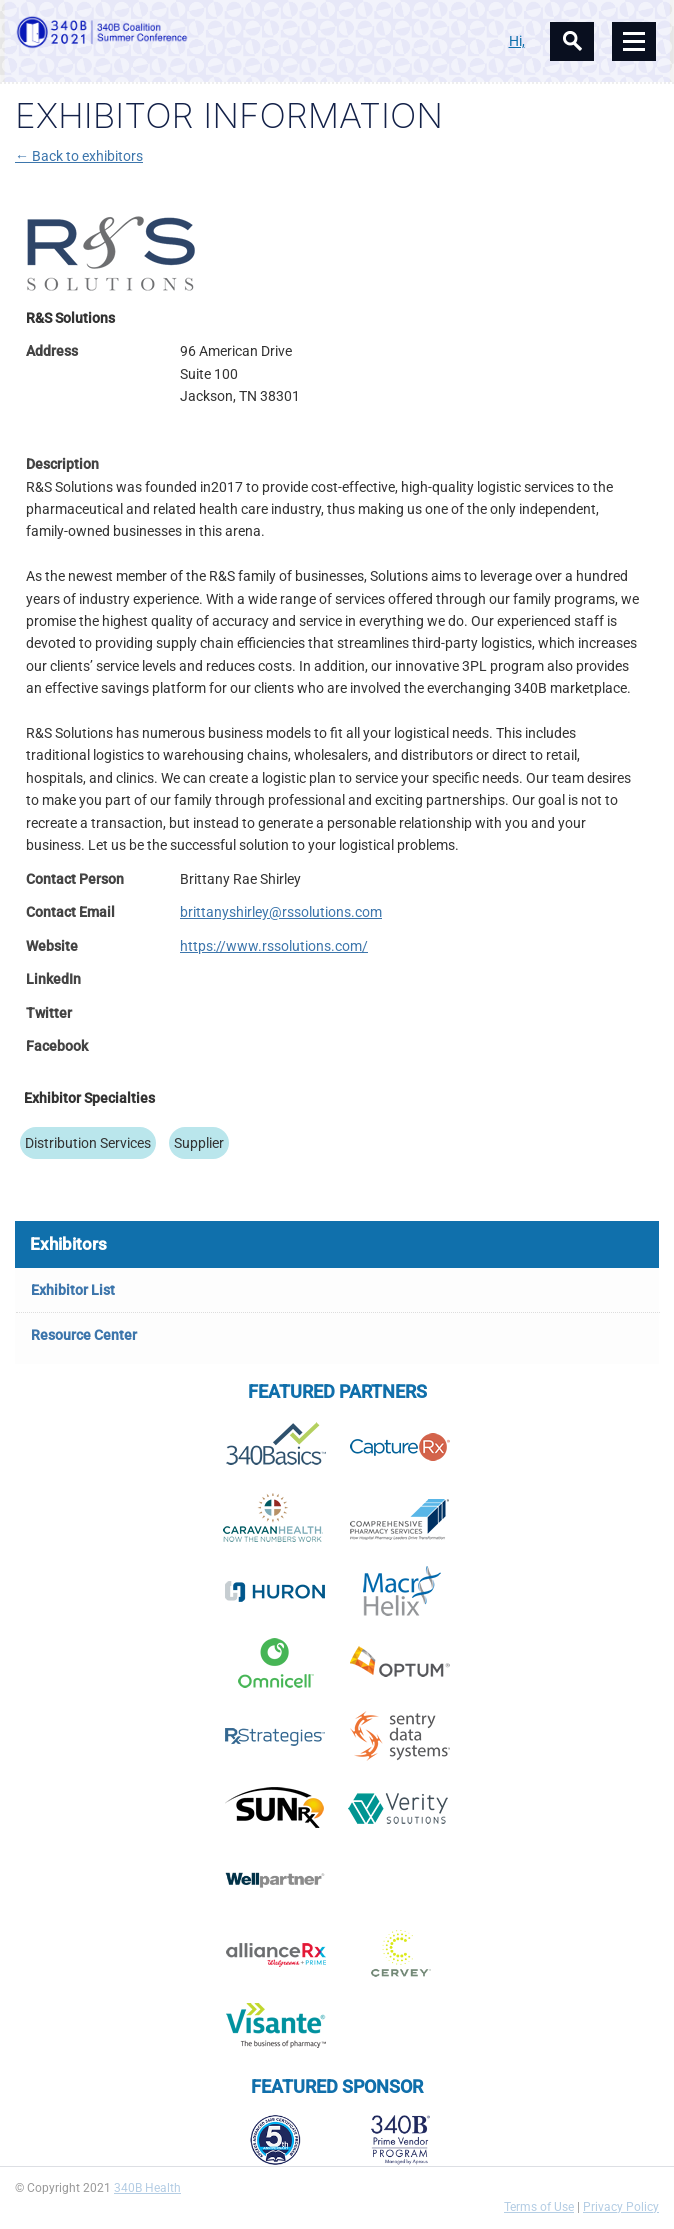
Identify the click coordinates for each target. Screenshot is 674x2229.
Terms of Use (539, 2207)
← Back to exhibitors (79, 156)
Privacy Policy (621, 2207)
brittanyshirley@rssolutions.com (281, 912)
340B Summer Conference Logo (176, 32)
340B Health (147, 2188)
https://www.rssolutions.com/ (274, 946)
